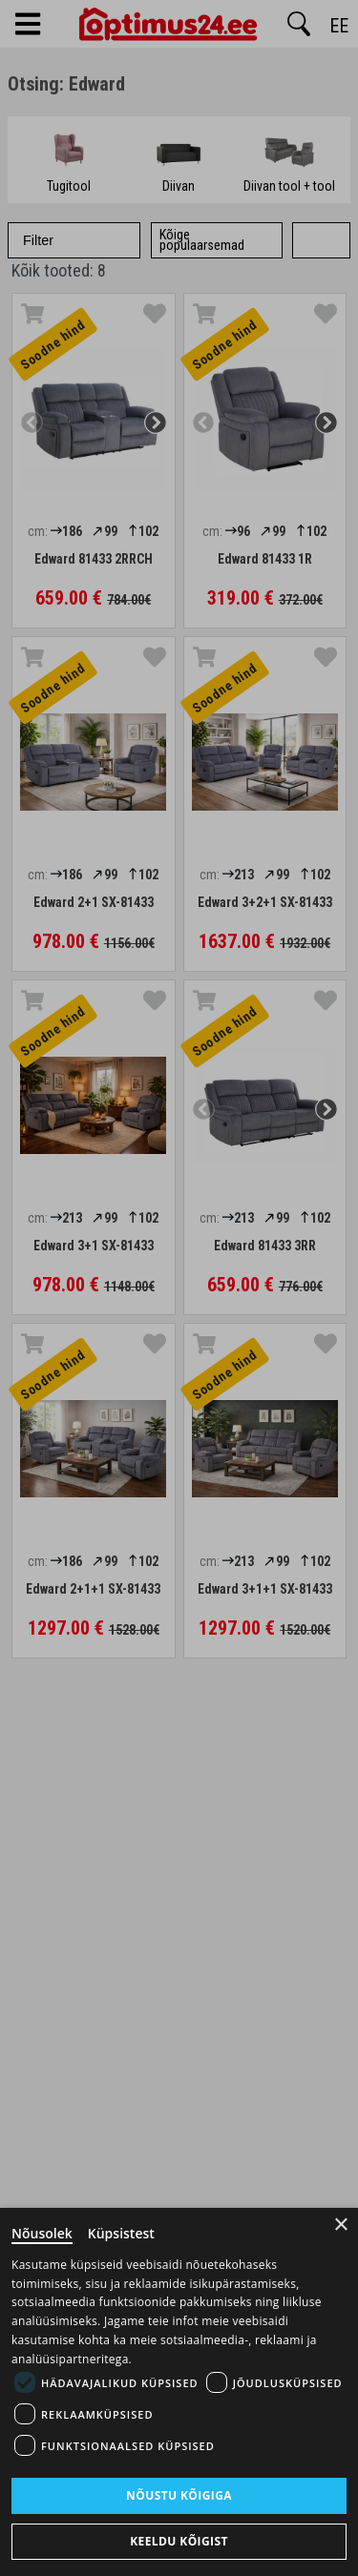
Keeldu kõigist (179, 2541)
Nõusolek (42, 2233)
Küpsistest (121, 2233)
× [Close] (341, 2224)
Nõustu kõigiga (179, 2495)
